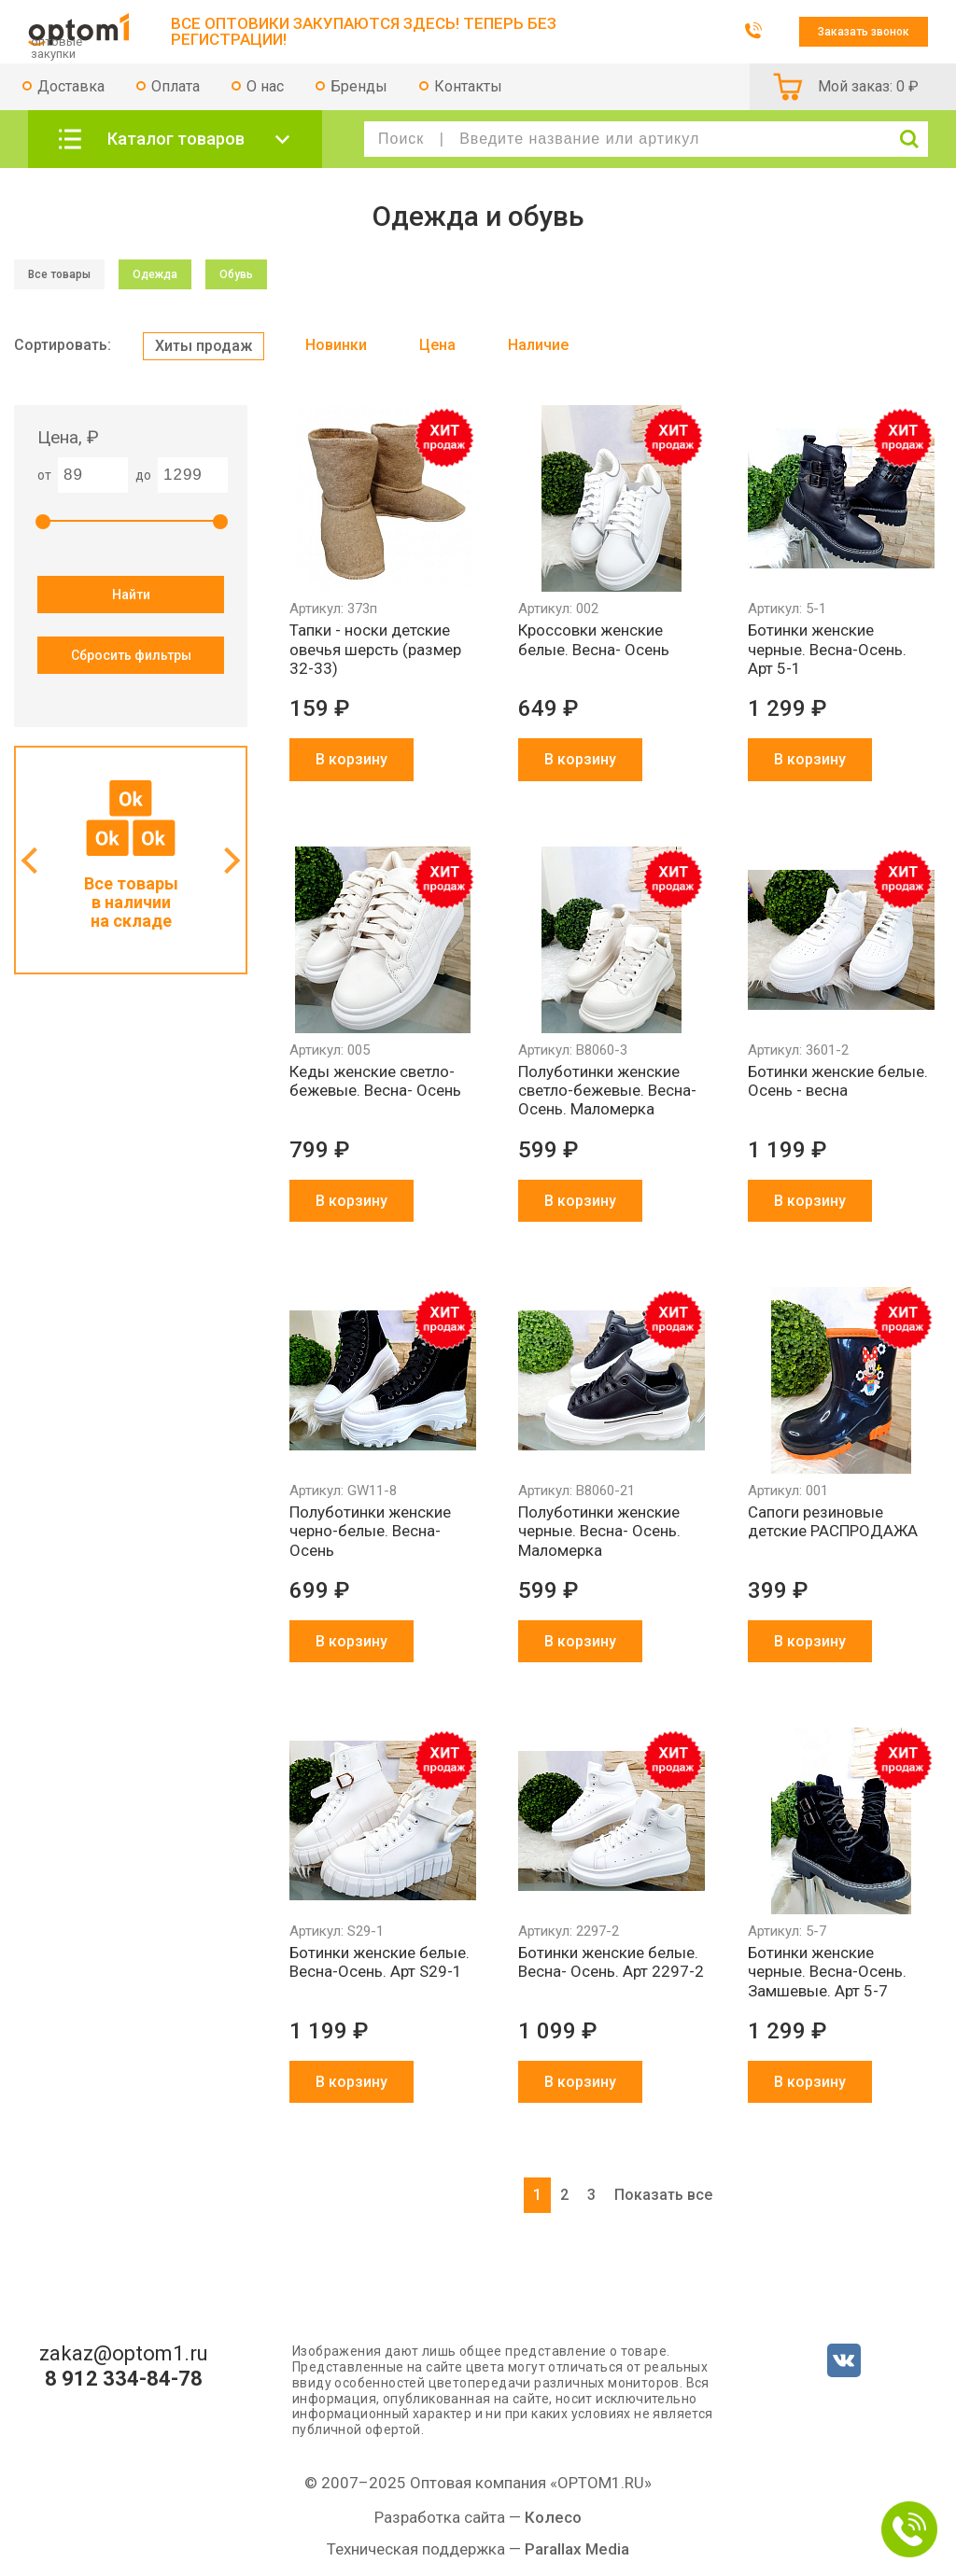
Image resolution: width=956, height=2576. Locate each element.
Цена (437, 345)
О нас (265, 86)
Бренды (358, 86)
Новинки (336, 345)
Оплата (175, 86)
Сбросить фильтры (131, 655)
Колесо (553, 2517)
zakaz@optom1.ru (123, 2354)
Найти (131, 594)
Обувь (236, 274)
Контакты (468, 86)
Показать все (663, 2195)
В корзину (351, 759)
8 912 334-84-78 (124, 2379)
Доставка (71, 86)
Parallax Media (577, 2549)
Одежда (155, 274)
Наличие (538, 345)
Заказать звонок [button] (863, 31)
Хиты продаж (203, 346)
